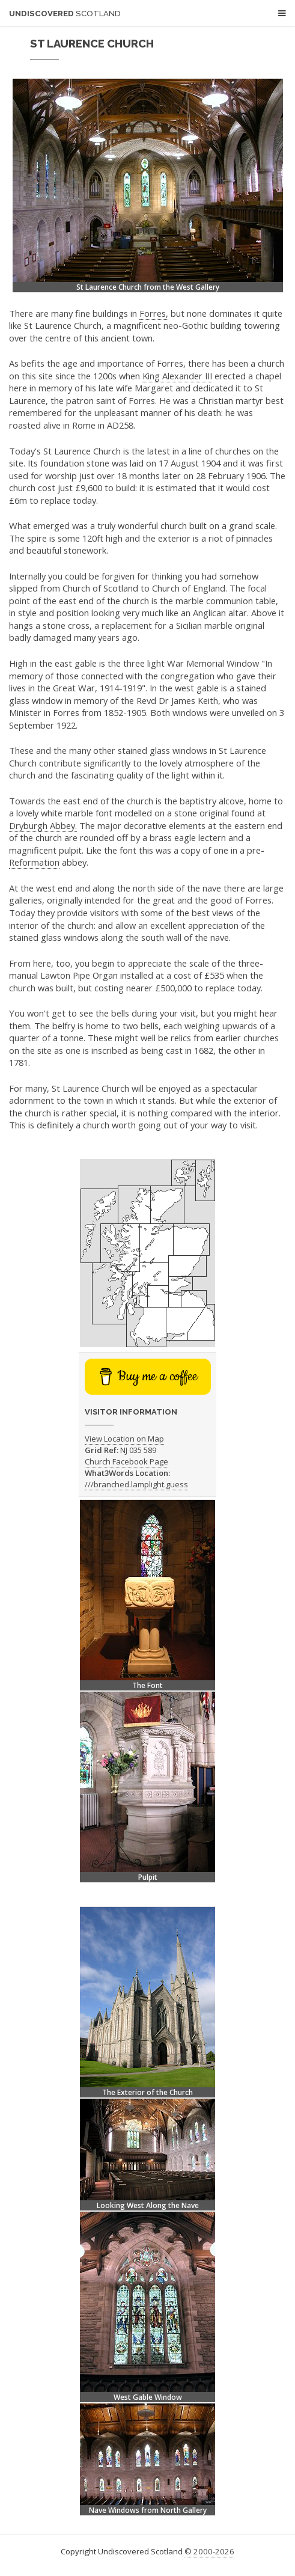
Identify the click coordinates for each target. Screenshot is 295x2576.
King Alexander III (177, 376)
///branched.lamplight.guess (136, 1484)
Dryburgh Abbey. (43, 825)
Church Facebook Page (126, 1461)
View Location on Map (124, 1438)
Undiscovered (65, 13)
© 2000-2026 (209, 2551)
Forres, (153, 313)
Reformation (34, 862)
